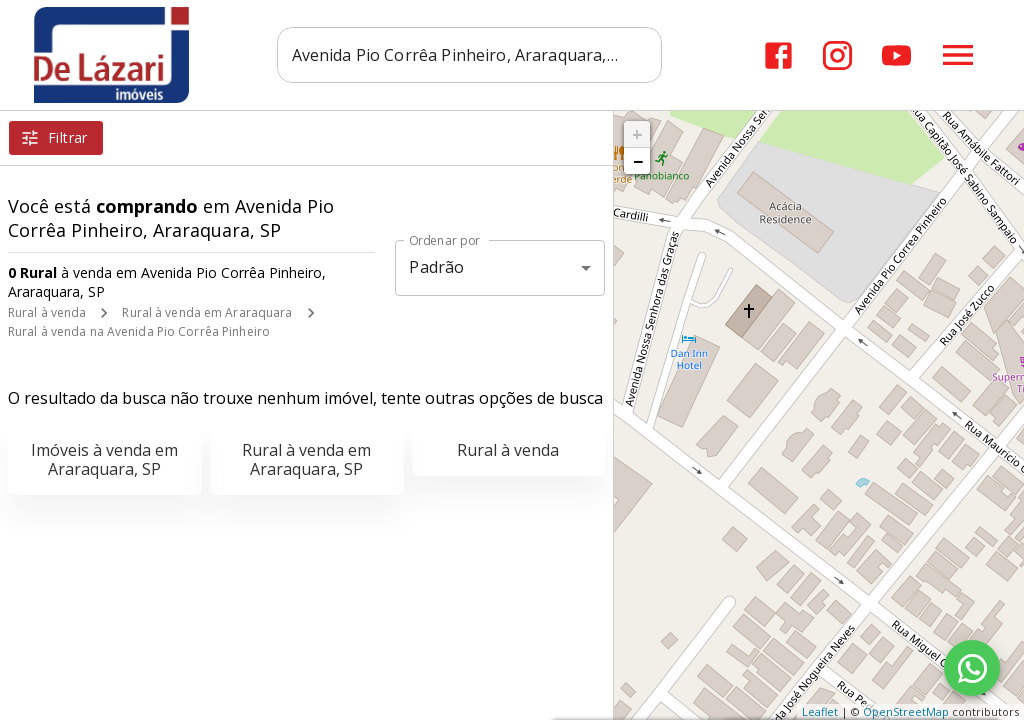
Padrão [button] (436, 267)
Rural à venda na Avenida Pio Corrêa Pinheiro (139, 331)
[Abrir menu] (958, 55)
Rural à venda (47, 312)
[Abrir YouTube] (896, 55)
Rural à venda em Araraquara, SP (306, 459)
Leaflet (820, 711)
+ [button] (637, 134)
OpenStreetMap (906, 711)
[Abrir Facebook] (778, 55)
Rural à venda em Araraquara (207, 312)
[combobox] (472, 55)
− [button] (638, 161)
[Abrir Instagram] (837, 55)
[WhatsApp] (972, 668)
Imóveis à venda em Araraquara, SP (104, 459)
